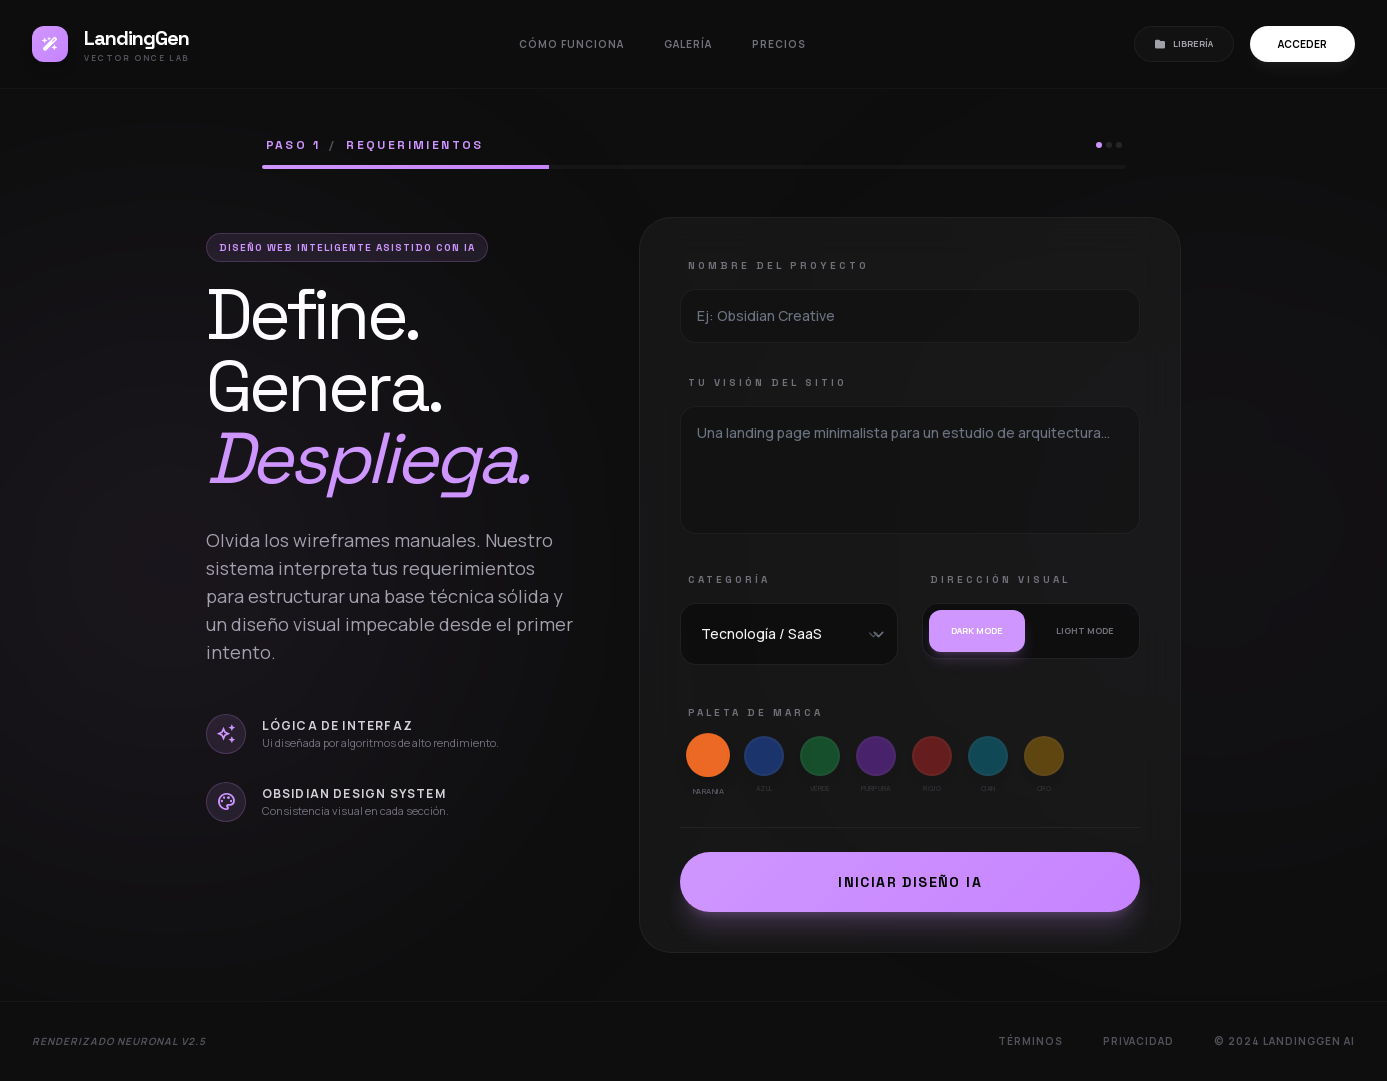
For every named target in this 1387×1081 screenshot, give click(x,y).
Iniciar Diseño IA (910, 882)
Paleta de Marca (755, 712)
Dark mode (977, 630)
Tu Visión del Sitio (767, 382)
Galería (688, 44)
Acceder (1302, 44)
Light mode (1085, 630)
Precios (779, 44)
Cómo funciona (571, 44)
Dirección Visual (1000, 579)
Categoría (729, 579)
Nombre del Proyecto (778, 265)
